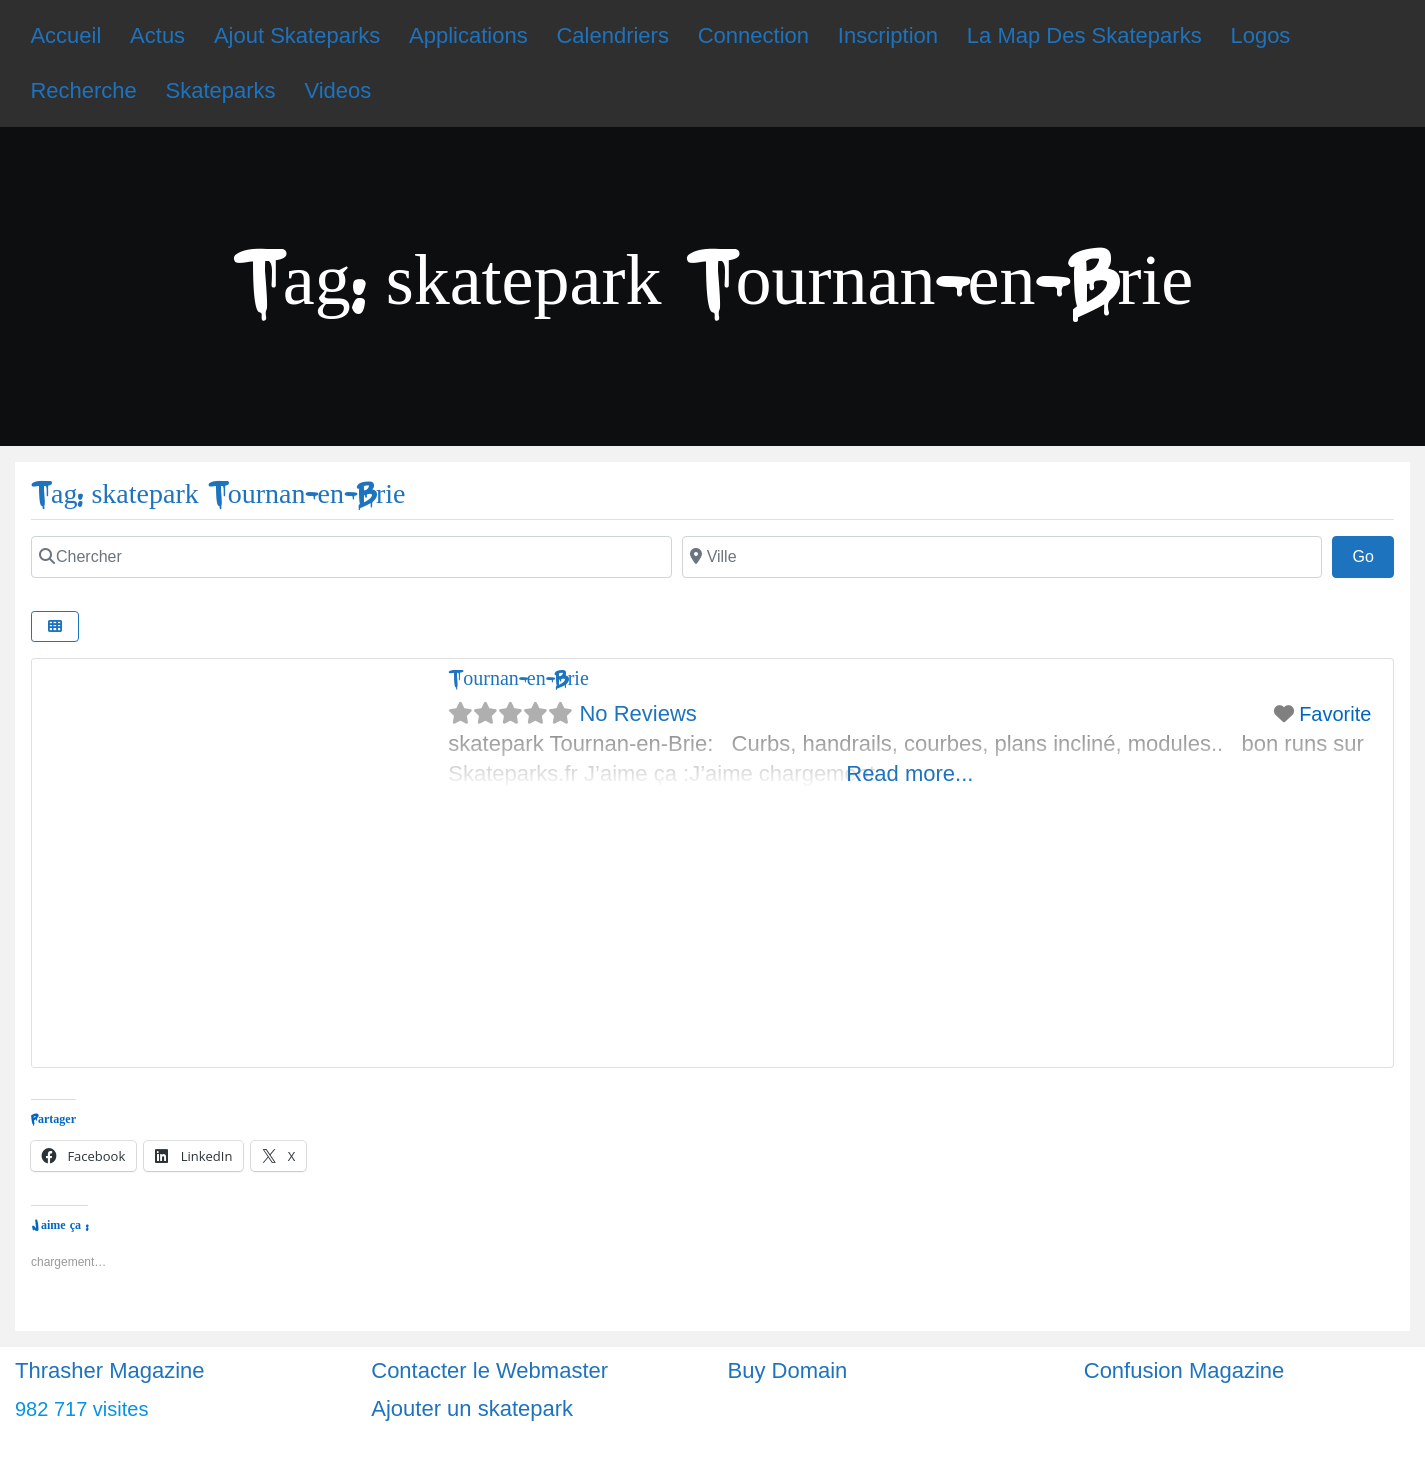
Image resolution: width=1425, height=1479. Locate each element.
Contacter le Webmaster (489, 1370)
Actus (157, 35)
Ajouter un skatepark (472, 1408)
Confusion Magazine (1184, 1370)
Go (1373, 554)
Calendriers (612, 35)
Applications (468, 35)
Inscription (888, 35)
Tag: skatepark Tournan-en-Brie (218, 494)
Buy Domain (788, 1370)
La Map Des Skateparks (1084, 35)
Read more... (909, 773)
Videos (337, 90)
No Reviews (637, 713)
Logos (1260, 35)
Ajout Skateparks (297, 35)
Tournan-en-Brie (518, 678)
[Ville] (1002, 557)
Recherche (83, 90)
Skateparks (221, 90)
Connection (753, 35)
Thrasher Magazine (110, 1370)
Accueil (65, 35)
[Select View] (55, 626)
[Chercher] (351, 557)
